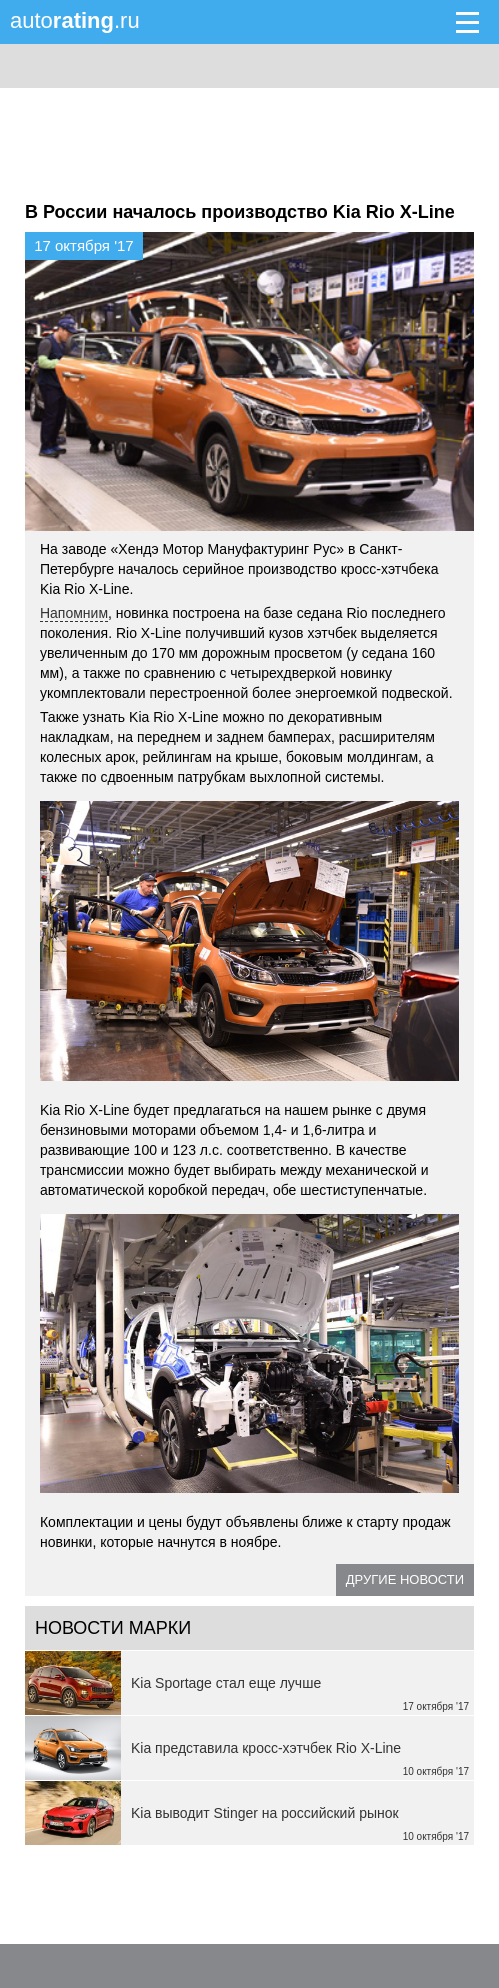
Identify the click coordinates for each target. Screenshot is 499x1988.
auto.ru (75, 20)
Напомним (74, 613)
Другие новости (405, 1579)
